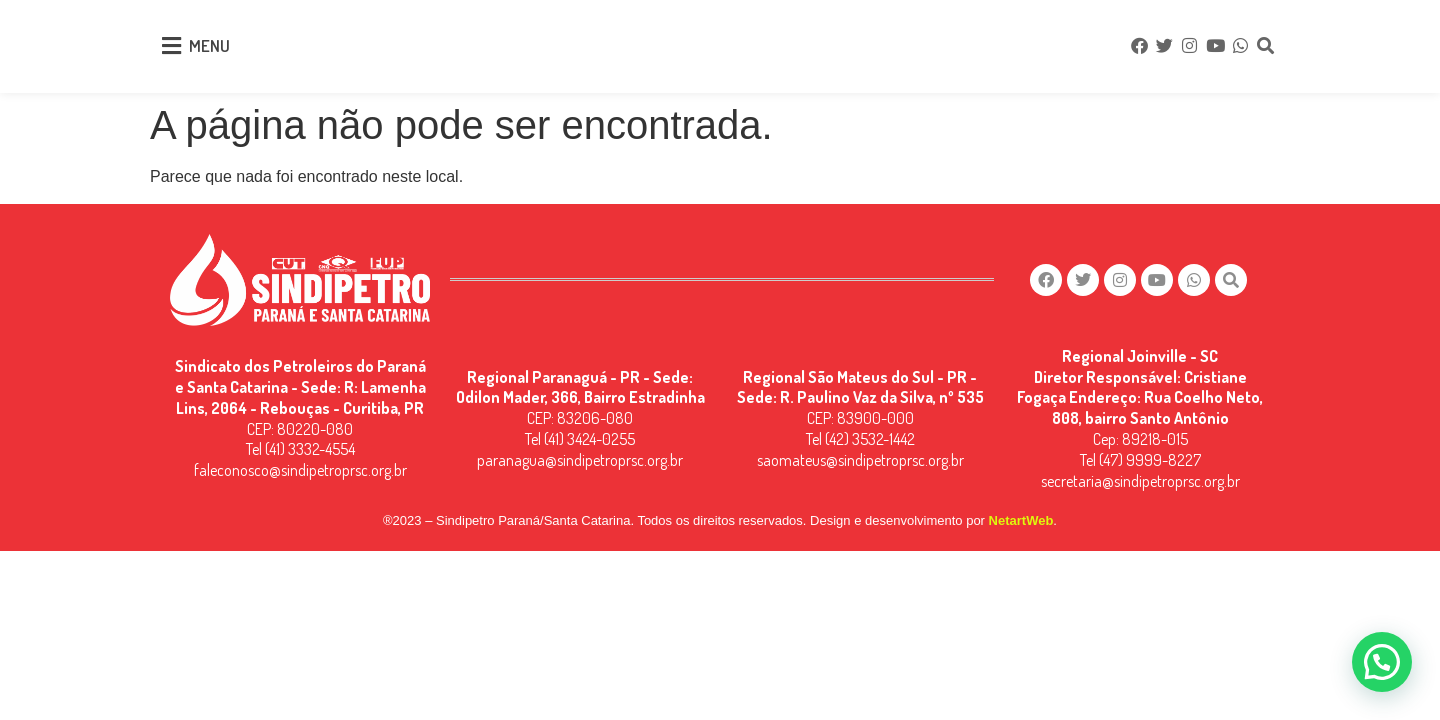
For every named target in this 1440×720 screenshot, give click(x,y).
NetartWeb (1021, 520)
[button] (1382, 662)
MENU (209, 45)
